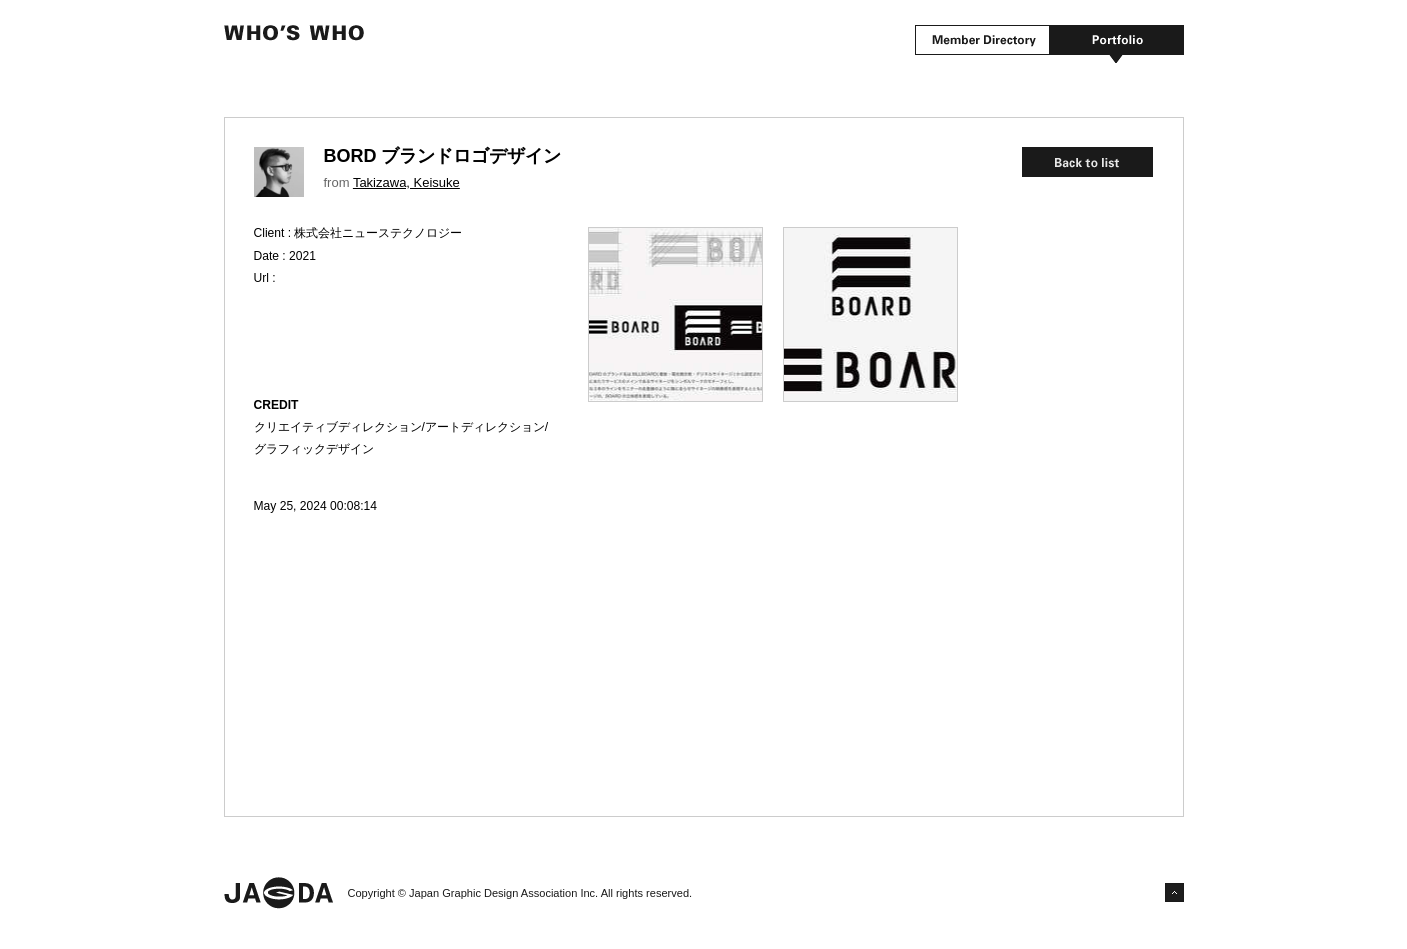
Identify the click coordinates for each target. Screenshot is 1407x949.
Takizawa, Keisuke (406, 182)
